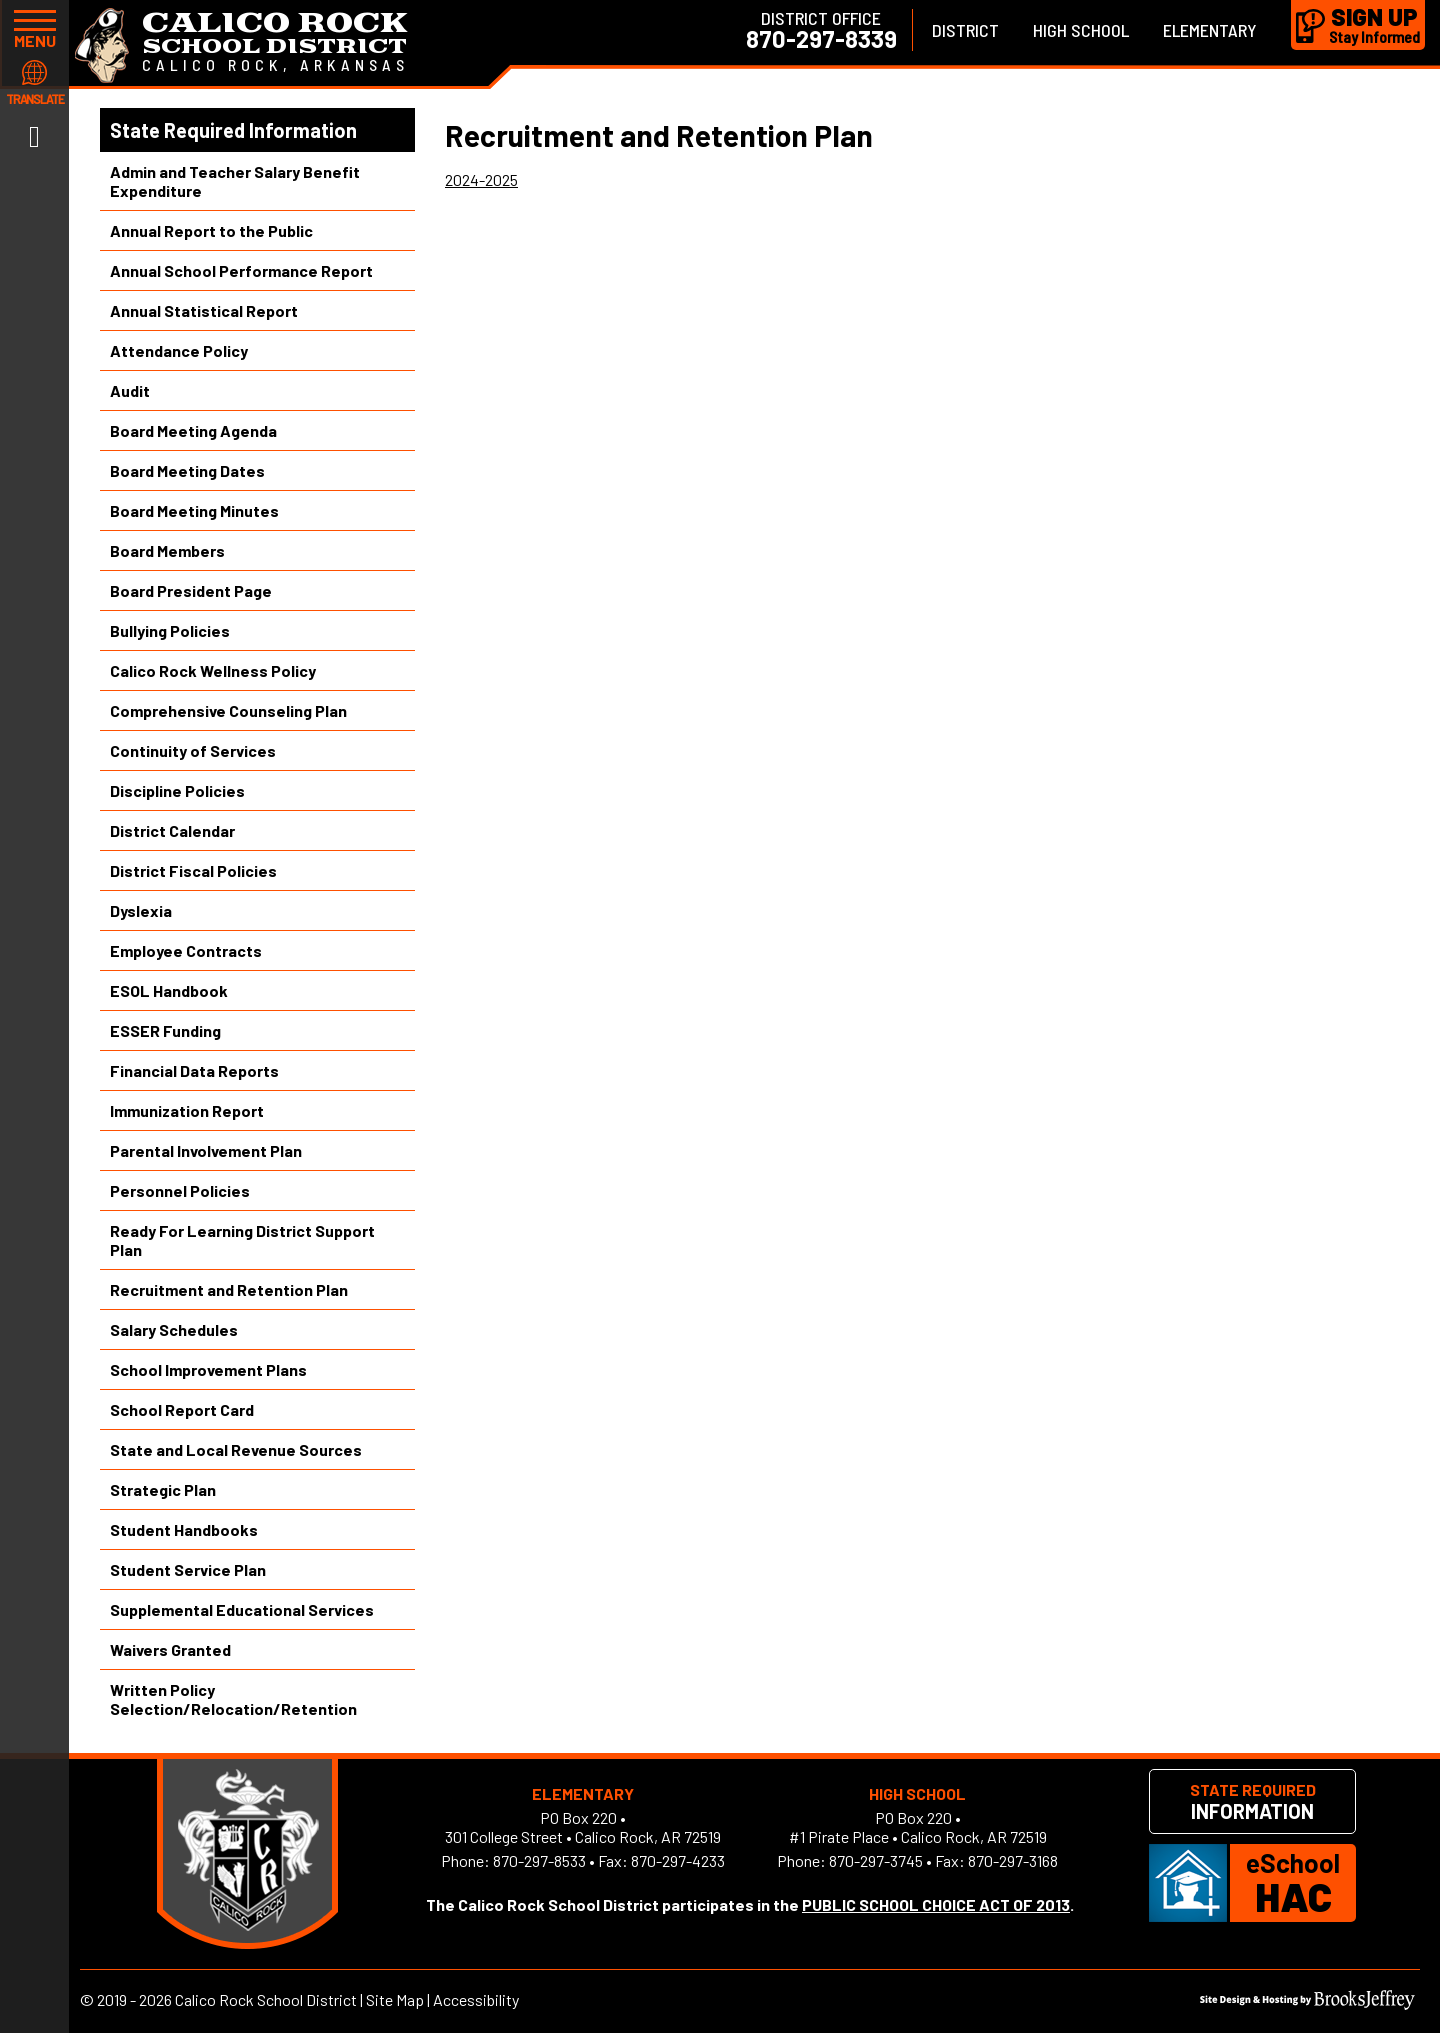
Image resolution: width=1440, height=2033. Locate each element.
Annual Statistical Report (204, 310)
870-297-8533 (539, 1860)
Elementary (1210, 30)
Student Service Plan (188, 1569)
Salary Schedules (174, 1329)
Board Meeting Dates (187, 470)
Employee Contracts (186, 950)
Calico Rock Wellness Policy (213, 670)
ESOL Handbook (169, 990)
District (965, 30)
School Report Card (182, 1409)
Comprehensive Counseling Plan (228, 710)
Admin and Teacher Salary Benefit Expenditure (235, 181)
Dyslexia (141, 910)
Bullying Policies (170, 630)
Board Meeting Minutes (194, 510)
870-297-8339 (821, 39)
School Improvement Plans (208, 1369)
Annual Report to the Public (211, 230)
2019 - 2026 (134, 1999)
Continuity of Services (193, 750)
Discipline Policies (177, 790)
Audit (130, 390)
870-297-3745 (876, 1860)
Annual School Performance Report (241, 270)
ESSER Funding (165, 1030)
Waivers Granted (170, 1649)
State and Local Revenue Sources (236, 1449)
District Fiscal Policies (193, 870)
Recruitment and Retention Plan (229, 1289)
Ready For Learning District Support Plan (242, 1240)
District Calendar (172, 830)
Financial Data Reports (194, 1070)
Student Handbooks (184, 1529)
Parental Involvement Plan (206, 1150)
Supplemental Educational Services (242, 1609)
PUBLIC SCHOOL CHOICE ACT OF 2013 (936, 1904)
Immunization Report (187, 1110)
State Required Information (233, 130)
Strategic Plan (163, 1489)
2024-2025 (481, 179)
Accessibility (476, 1999)
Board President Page (191, 590)
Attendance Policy (179, 350)
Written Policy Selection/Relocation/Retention (233, 1699)
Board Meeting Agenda (193, 430)
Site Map (395, 1999)
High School (1081, 30)
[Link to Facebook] (34, 135)
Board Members (167, 550)
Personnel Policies (180, 1190)
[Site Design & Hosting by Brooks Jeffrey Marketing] (1307, 2003)
